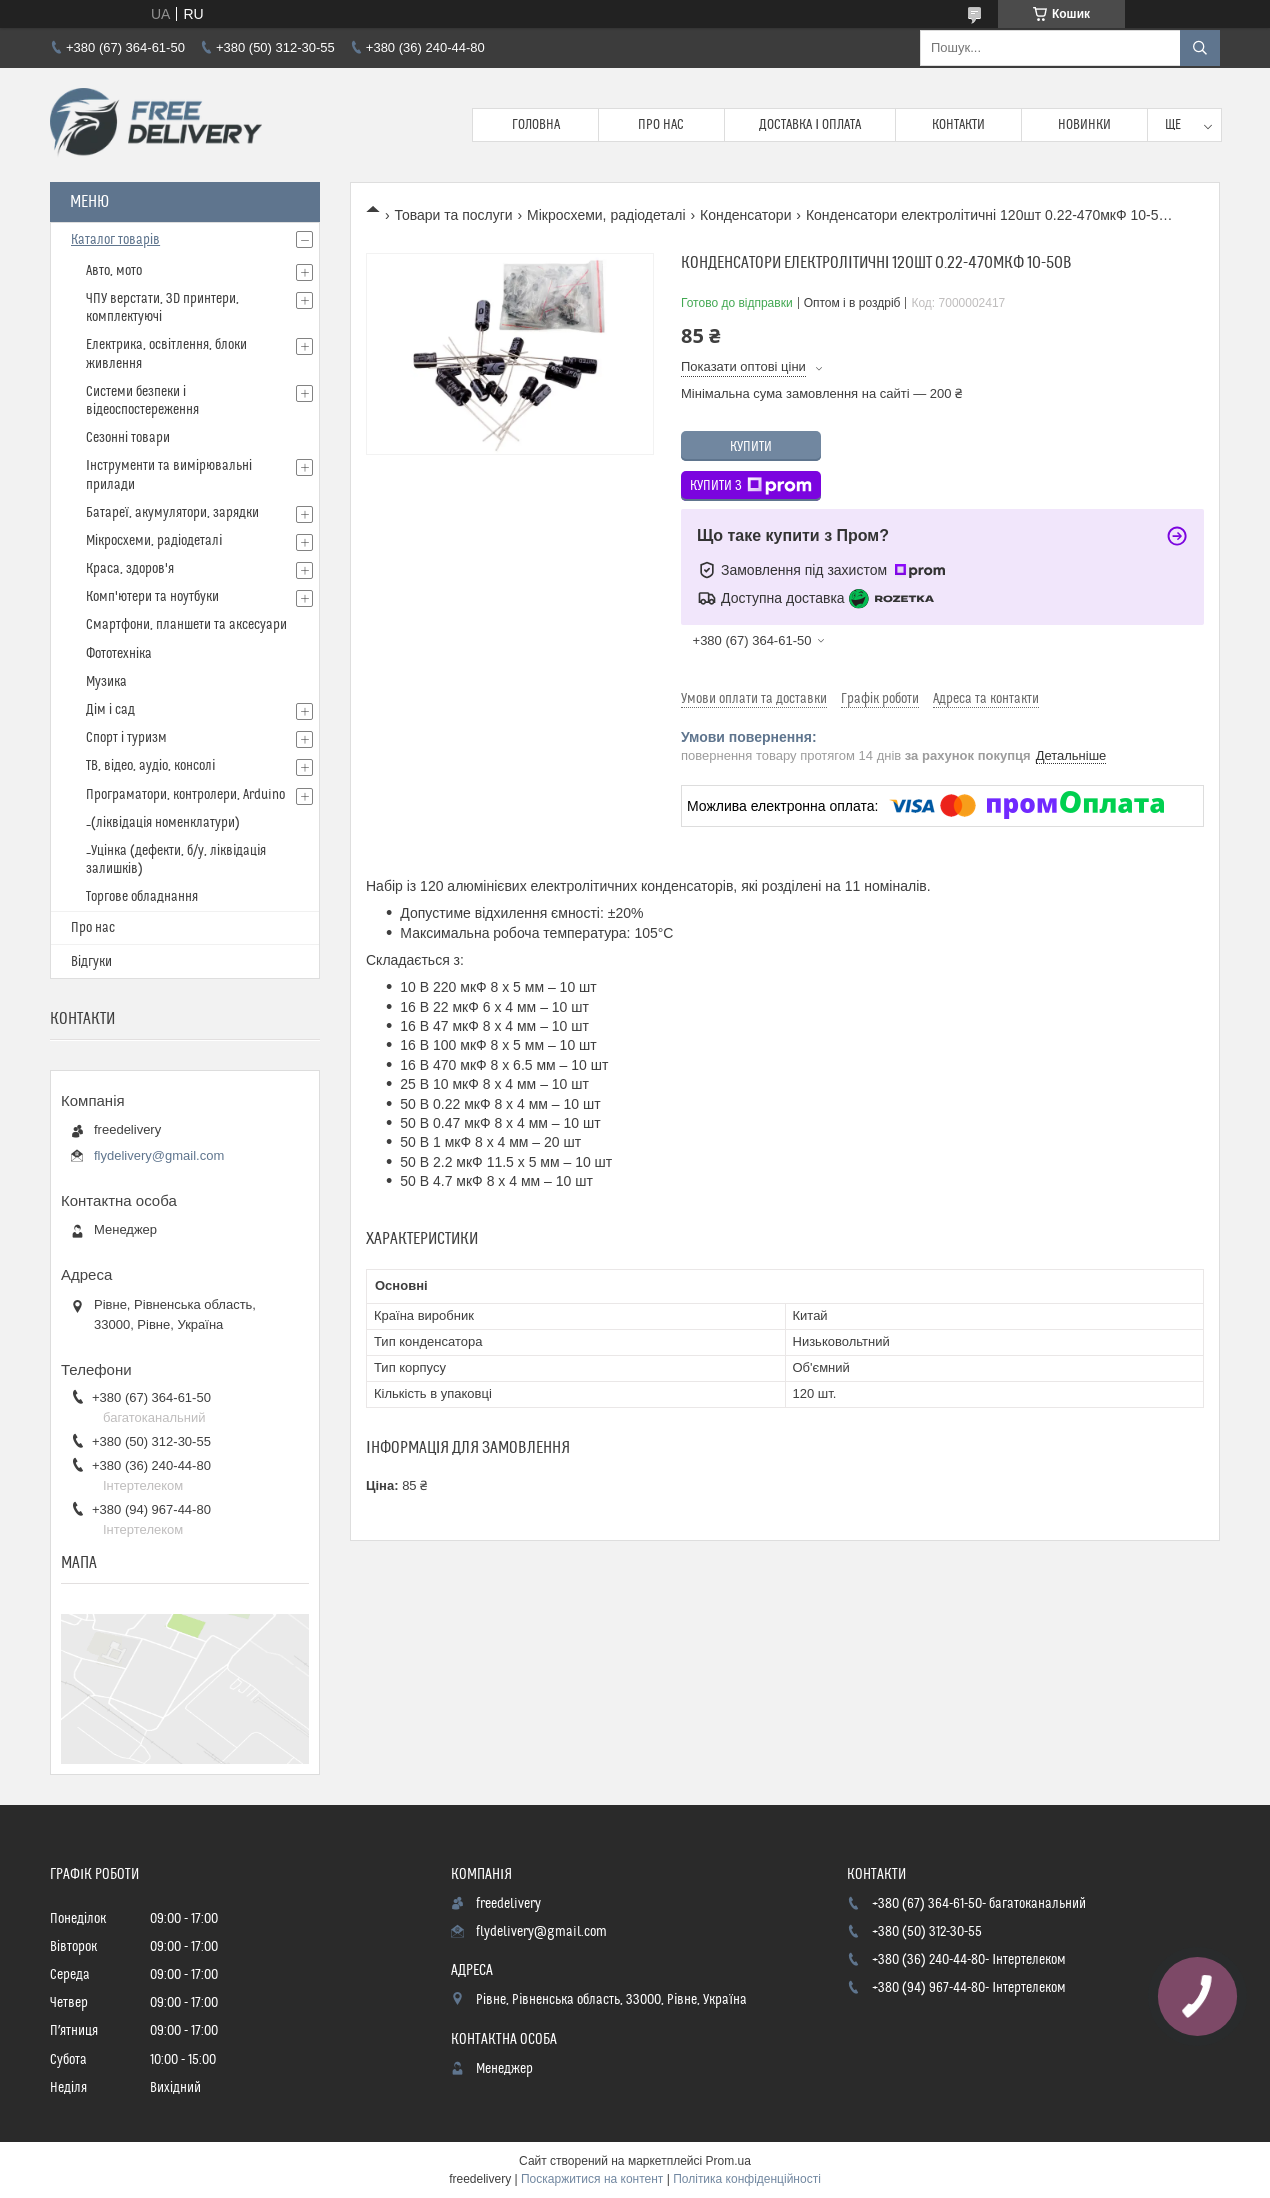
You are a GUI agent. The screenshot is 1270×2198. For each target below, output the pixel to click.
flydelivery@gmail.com (159, 1155)
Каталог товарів (115, 240)
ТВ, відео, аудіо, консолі (150, 766)
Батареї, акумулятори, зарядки (172, 513)
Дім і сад (110, 710)
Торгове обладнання (142, 897)
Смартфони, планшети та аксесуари (186, 625)
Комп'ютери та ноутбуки (152, 597)
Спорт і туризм (126, 738)
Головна (536, 125)
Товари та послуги (453, 215)
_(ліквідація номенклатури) (163, 823)
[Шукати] (1200, 48)
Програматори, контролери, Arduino (185, 795)
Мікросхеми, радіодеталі (606, 215)
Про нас (661, 125)
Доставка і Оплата (810, 125)
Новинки (1084, 125)
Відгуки (91, 962)
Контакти (958, 125)
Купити (751, 447)
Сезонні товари (128, 438)
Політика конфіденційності (747, 2179)
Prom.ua (728, 2161)
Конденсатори (746, 215)
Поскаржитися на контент (592, 2179)
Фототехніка (119, 654)
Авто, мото (114, 271)
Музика (106, 682)
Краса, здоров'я (130, 569)
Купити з (751, 486)
